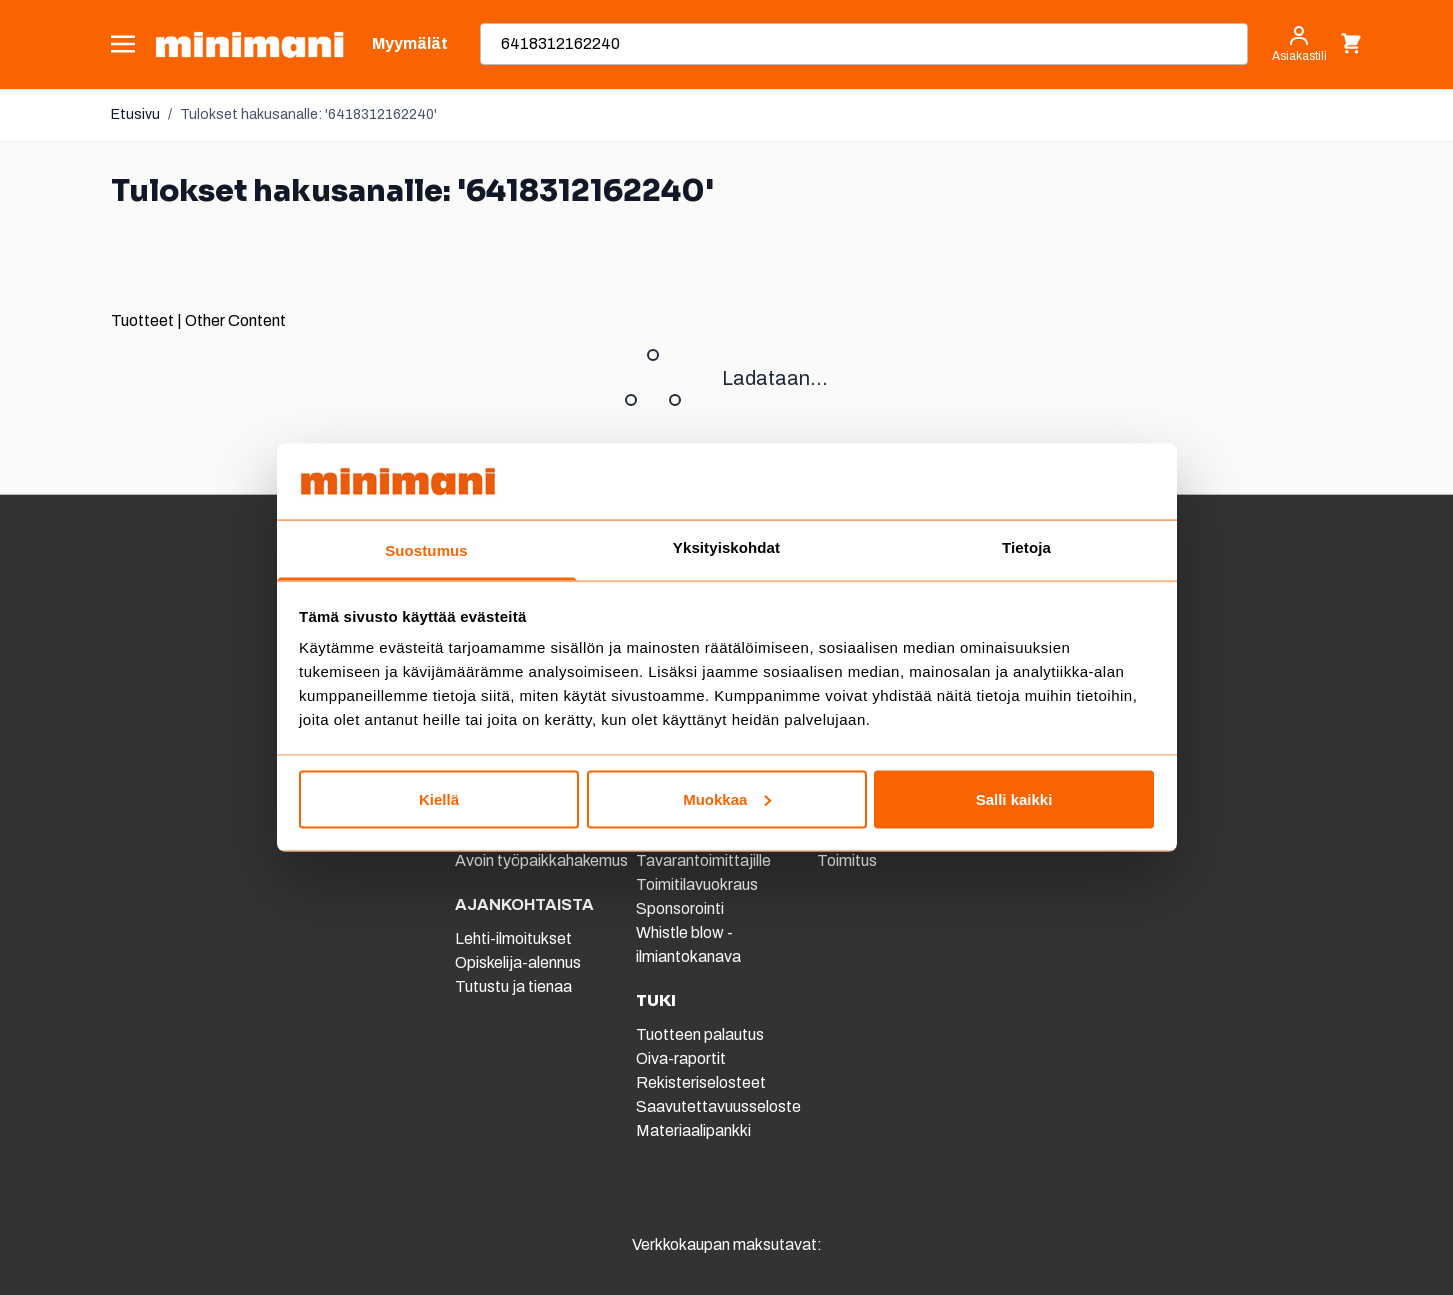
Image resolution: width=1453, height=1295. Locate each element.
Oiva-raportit (681, 1058)
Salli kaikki (1014, 798)
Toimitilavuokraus (697, 884)
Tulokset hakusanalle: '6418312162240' (308, 114)
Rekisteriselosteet (701, 1082)
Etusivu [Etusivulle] (135, 114)
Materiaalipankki (693, 1130)
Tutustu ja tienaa (513, 986)
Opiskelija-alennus (518, 962)
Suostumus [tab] (426, 550)
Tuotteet (142, 320)
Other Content (235, 320)
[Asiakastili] (1299, 44)
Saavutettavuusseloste (718, 1106)
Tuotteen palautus (701, 1034)
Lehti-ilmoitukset (513, 938)
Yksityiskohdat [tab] (726, 547)
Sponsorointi (680, 908)
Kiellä (439, 798)
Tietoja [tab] (1026, 547)
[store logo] (249, 44)
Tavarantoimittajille (703, 860)
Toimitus (847, 860)
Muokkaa (727, 798)
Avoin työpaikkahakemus (541, 860)
